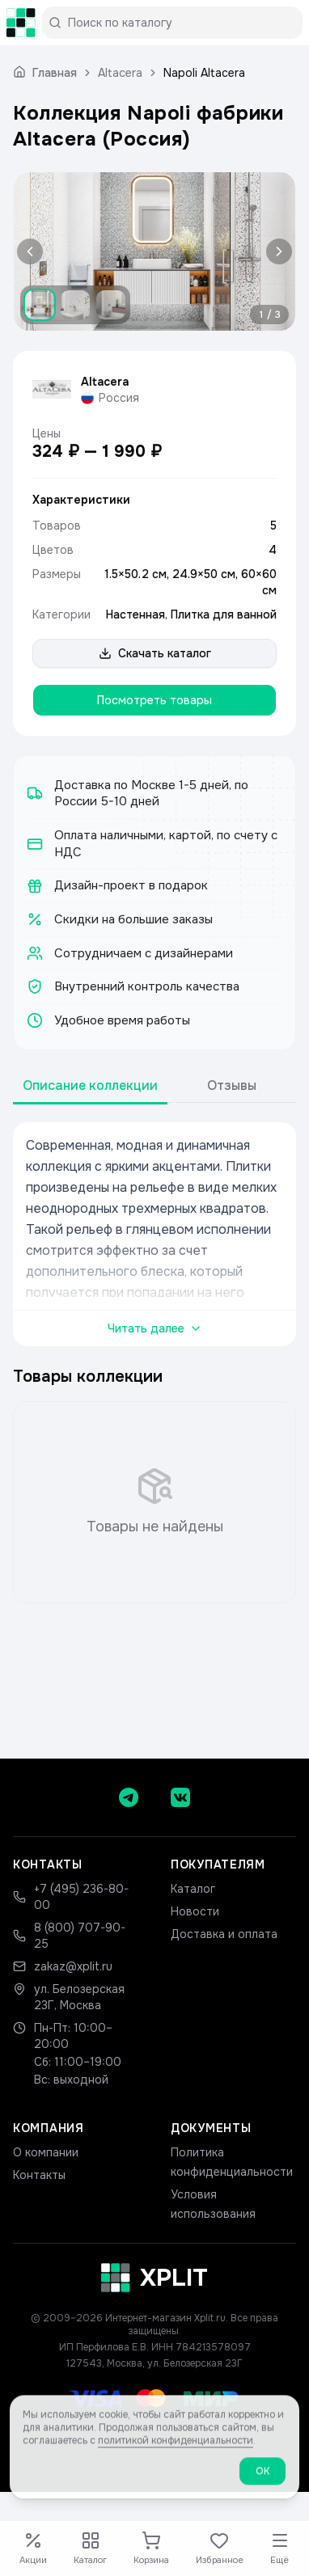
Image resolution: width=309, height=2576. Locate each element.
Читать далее (155, 1328)
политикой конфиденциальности (175, 2452)
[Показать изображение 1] (39, 305)
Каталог (193, 1888)
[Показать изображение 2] (75, 305)
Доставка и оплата (224, 1934)
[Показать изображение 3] (111, 305)
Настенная (135, 614)
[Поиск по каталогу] (178, 22)
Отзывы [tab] (231, 1085)
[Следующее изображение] (275, 251)
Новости (195, 1911)
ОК (262, 2483)
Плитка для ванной (224, 614)
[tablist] (154, 1086)
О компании (45, 2152)
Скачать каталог (155, 653)
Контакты (39, 2175)
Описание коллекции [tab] (90, 1085)
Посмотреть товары (154, 700)
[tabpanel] (154, 1234)
